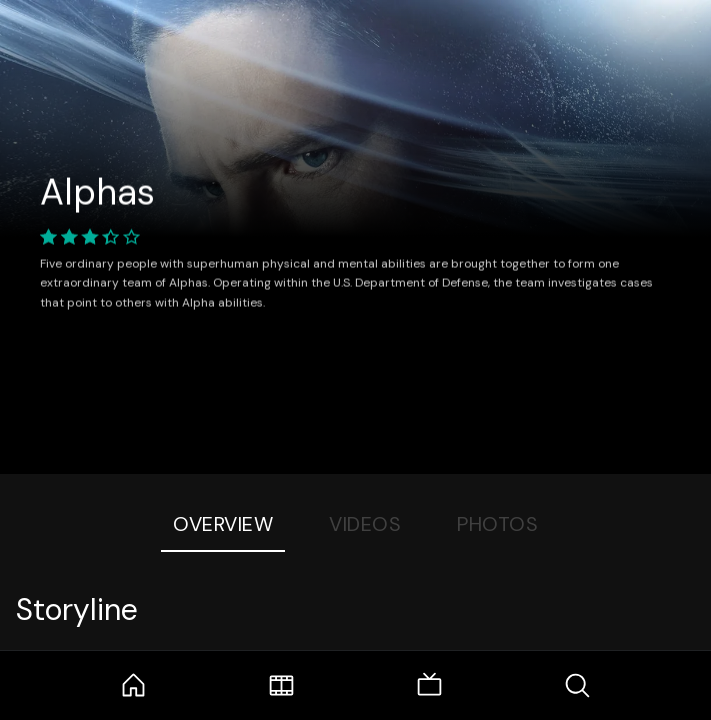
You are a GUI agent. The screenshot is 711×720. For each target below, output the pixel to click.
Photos (497, 524)
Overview (223, 524)
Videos (365, 524)
